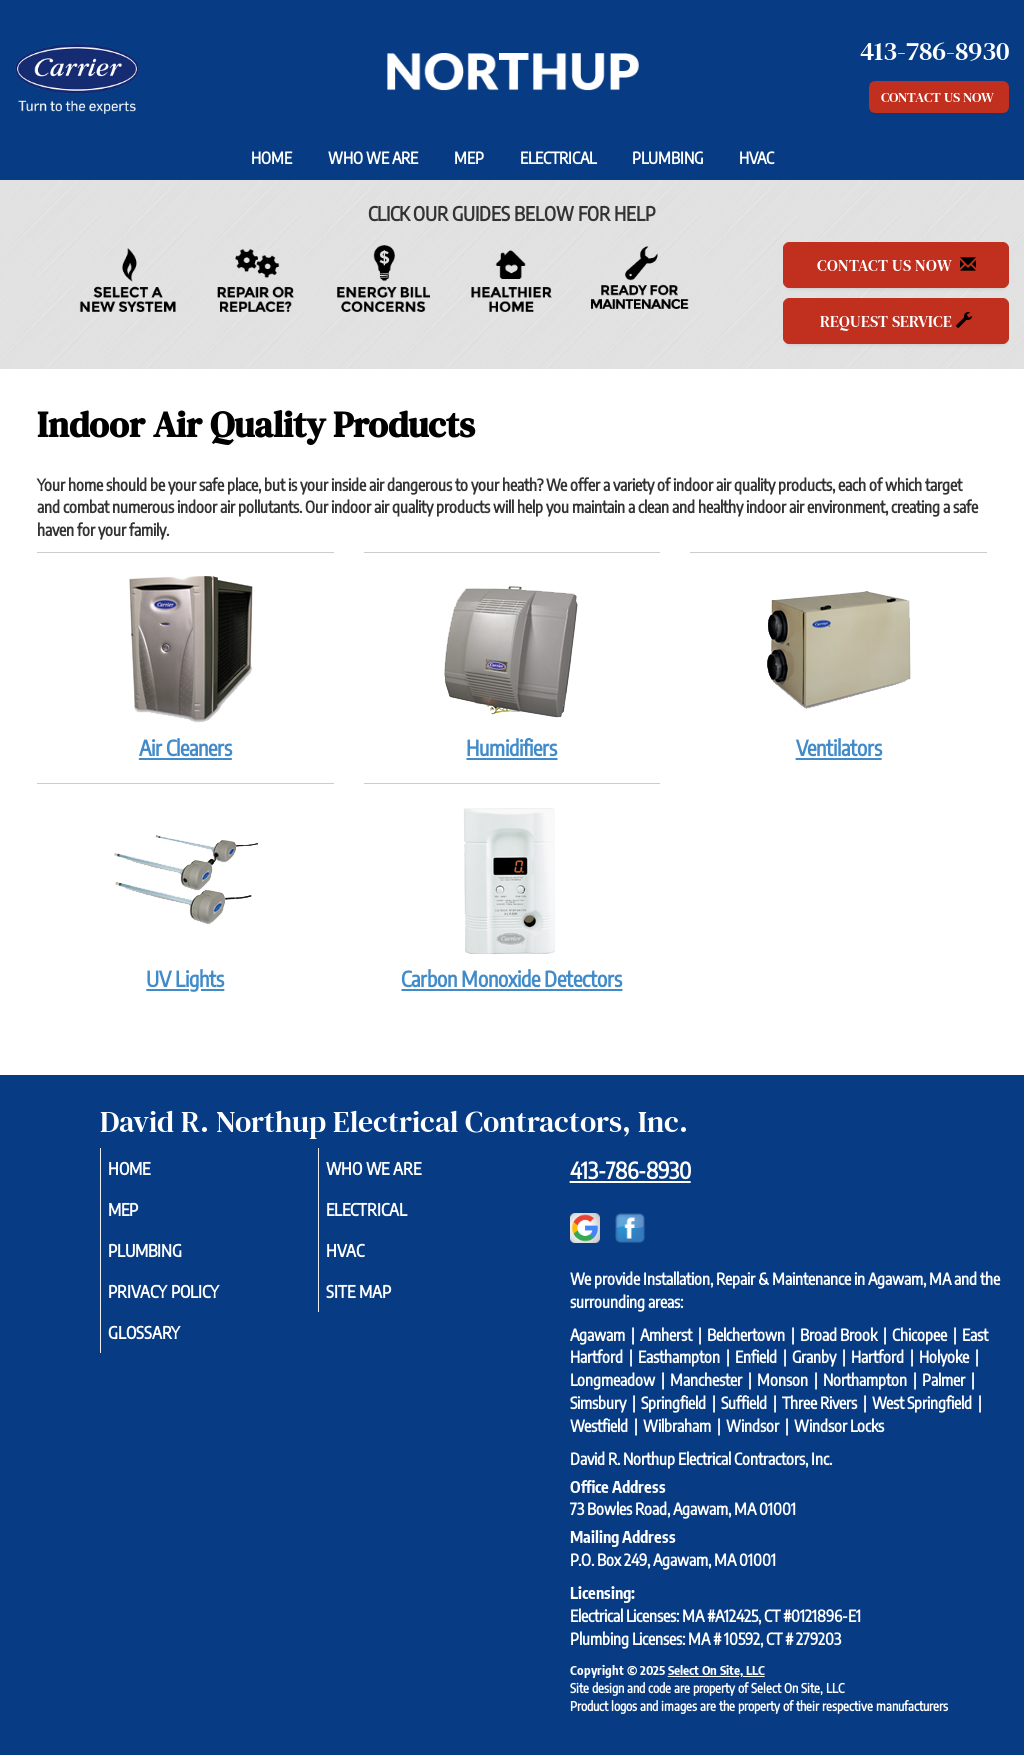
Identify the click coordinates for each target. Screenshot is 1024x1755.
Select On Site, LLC (716, 1670)
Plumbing (667, 158)
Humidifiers (512, 667)
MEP (469, 158)
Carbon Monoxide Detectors (512, 898)
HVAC (756, 158)
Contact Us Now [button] (939, 97)
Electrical (558, 158)
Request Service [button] (896, 321)
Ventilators (838, 667)
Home (271, 158)
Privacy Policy (193, 1302)
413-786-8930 (630, 1170)
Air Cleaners (185, 667)
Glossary (171, 1346)
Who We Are (373, 158)
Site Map (386, 1302)
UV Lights (185, 898)
